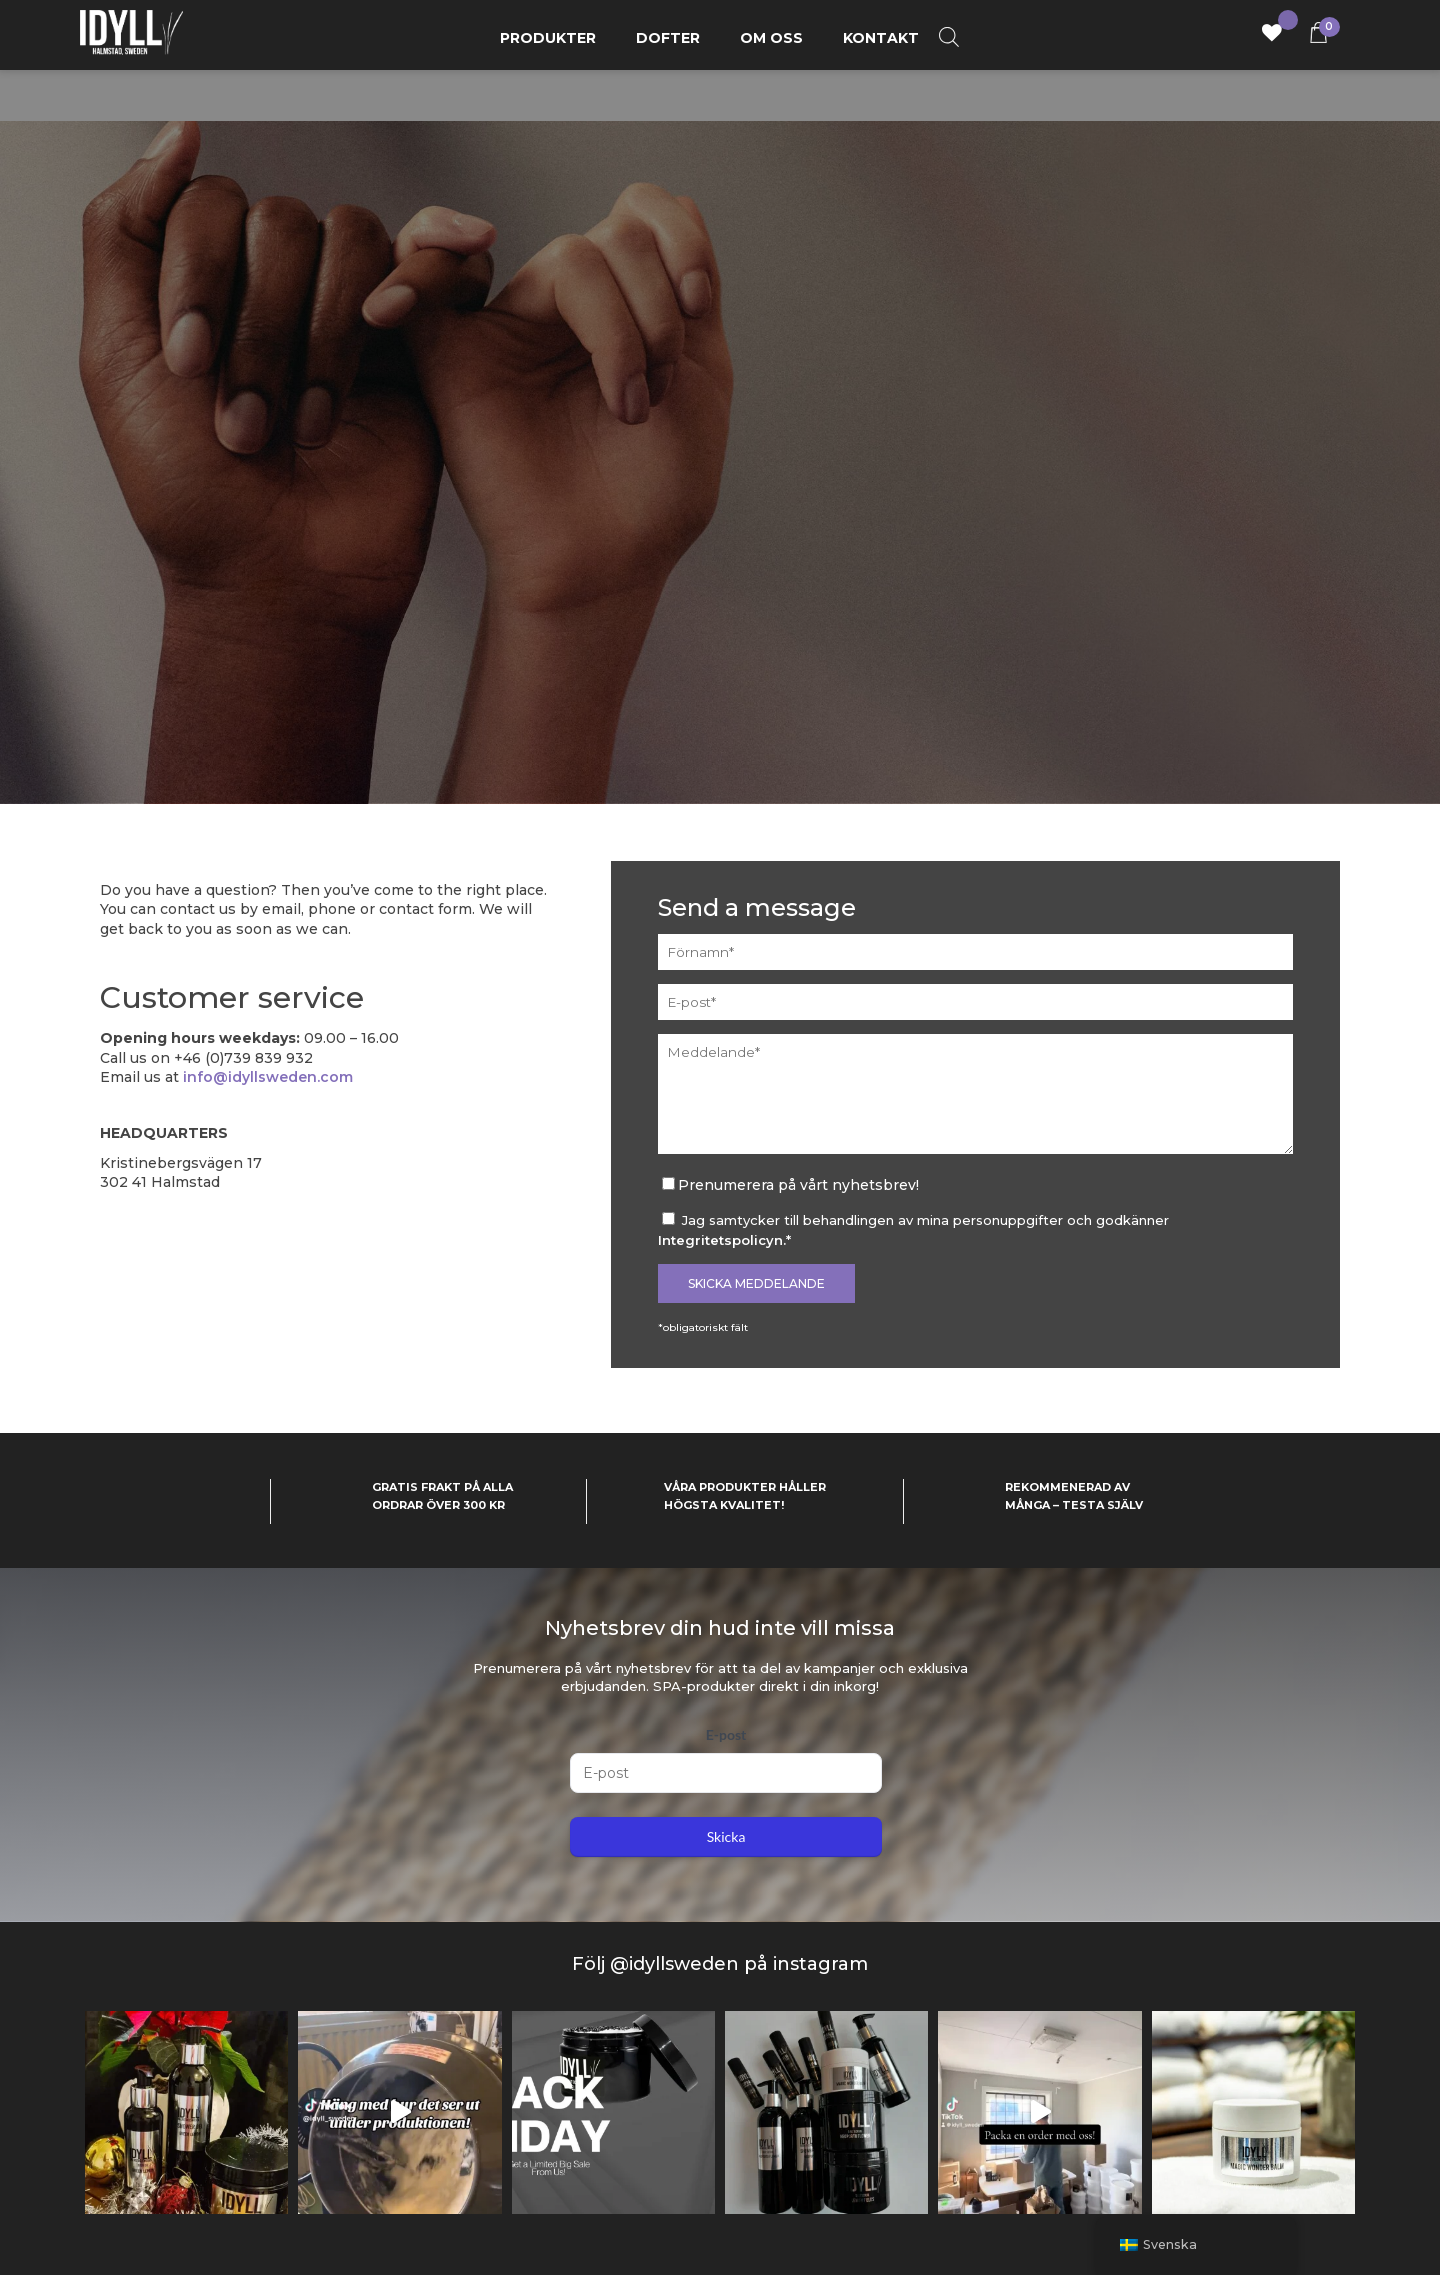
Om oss (771, 38)
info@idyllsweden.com (268, 1077)
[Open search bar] (949, 37)
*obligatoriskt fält (703, 1327)
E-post (726, 1734)
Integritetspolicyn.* (724, 1240)
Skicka (726, 1836)
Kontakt (881, 38)
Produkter (548, 38)
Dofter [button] (668, 38)
